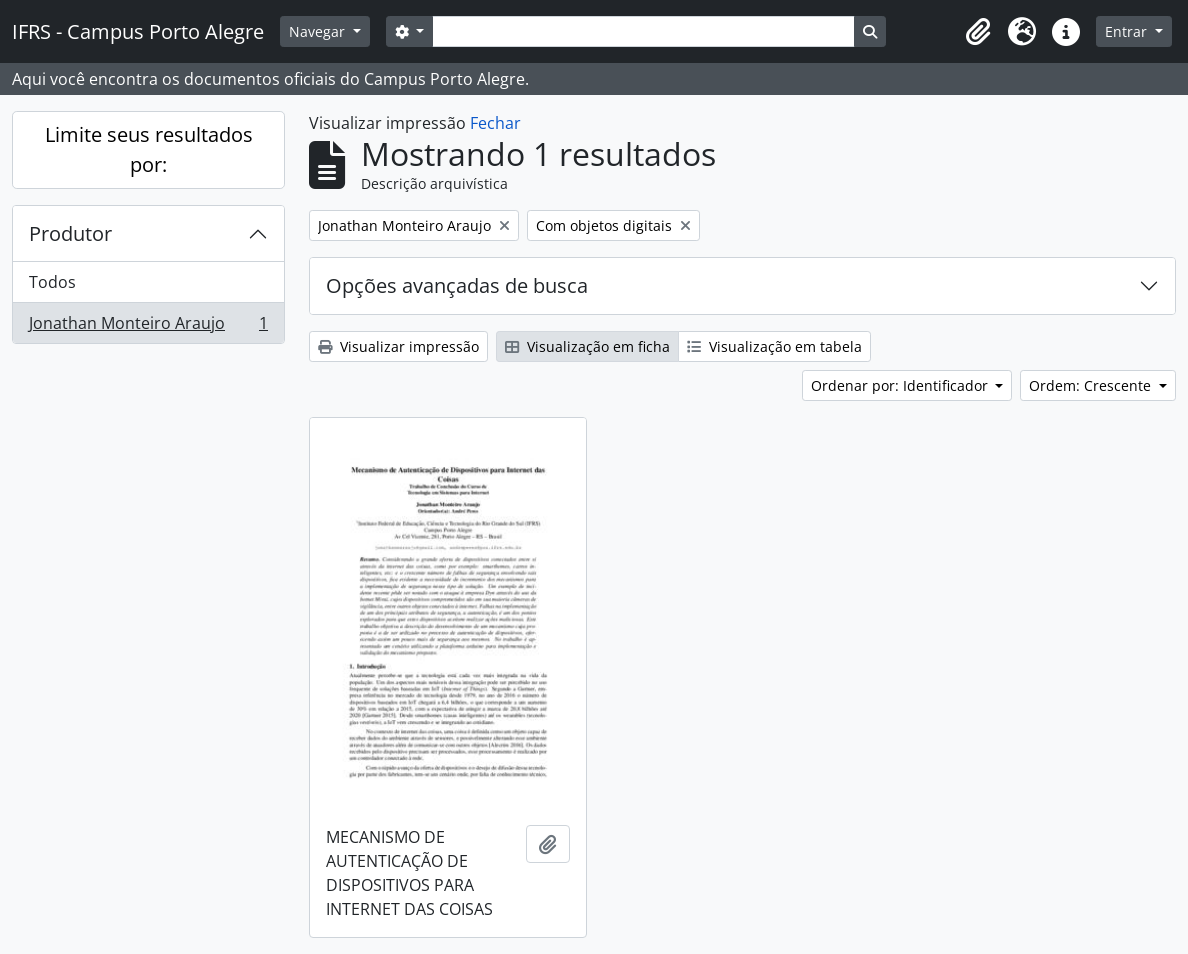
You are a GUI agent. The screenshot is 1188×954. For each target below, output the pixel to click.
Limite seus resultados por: (149, 149)
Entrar (1128, 31)
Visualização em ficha (587, 346)
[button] (978, 32)
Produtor (70, 233)
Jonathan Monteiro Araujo (148, 327)
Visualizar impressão (398, 346)
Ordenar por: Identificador (901, 385)
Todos (52, 282)
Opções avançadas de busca (457, 285)
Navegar (319, 31)
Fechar (495, 123)
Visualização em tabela (774, 346)
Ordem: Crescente (1092, 385)
